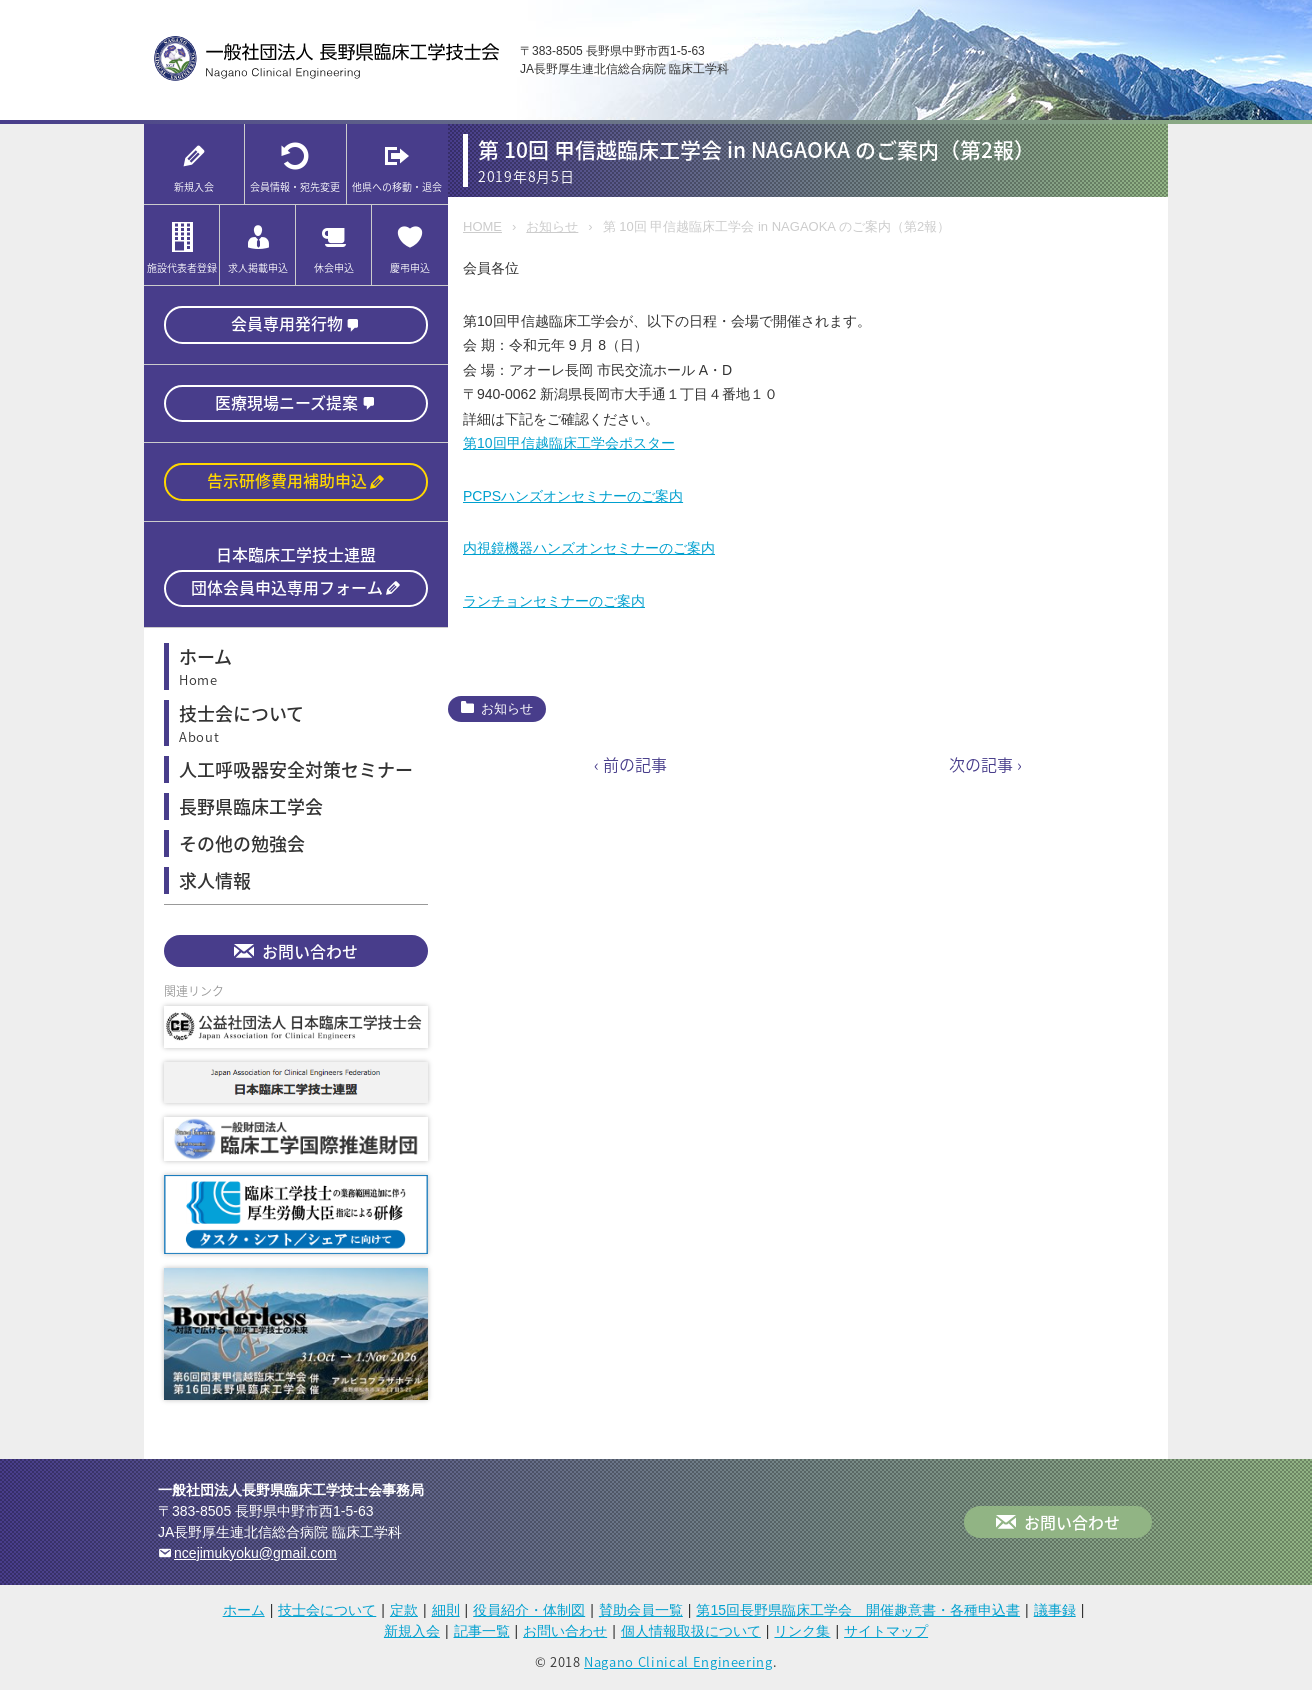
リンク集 (802, 1635)
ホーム (244, 1614)
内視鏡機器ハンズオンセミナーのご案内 (589, 548)
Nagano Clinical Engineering (678, 1665)
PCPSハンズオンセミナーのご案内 (573, 496)
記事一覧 (482, 1635)
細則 (446, 1614)
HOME (482, 226)
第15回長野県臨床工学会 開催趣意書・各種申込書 (858, 1614)
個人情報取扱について (691, 1635)
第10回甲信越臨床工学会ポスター (569, 443)
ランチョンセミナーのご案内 (554, 601)
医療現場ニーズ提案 (286, 404)
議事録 (1055, 1614)
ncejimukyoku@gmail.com (255, 1557)
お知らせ (552, 226)
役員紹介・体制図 (529, 1614)
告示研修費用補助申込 (287, 483)
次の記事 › (985, 764)
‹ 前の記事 (630, 764)
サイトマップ (886, 1635)
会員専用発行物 (287, 324)
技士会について (327, 1614)
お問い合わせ (310, 956)
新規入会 (412, 1635)
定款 (404, 1614)
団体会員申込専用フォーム (287, 591)
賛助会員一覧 (641, 1614)
